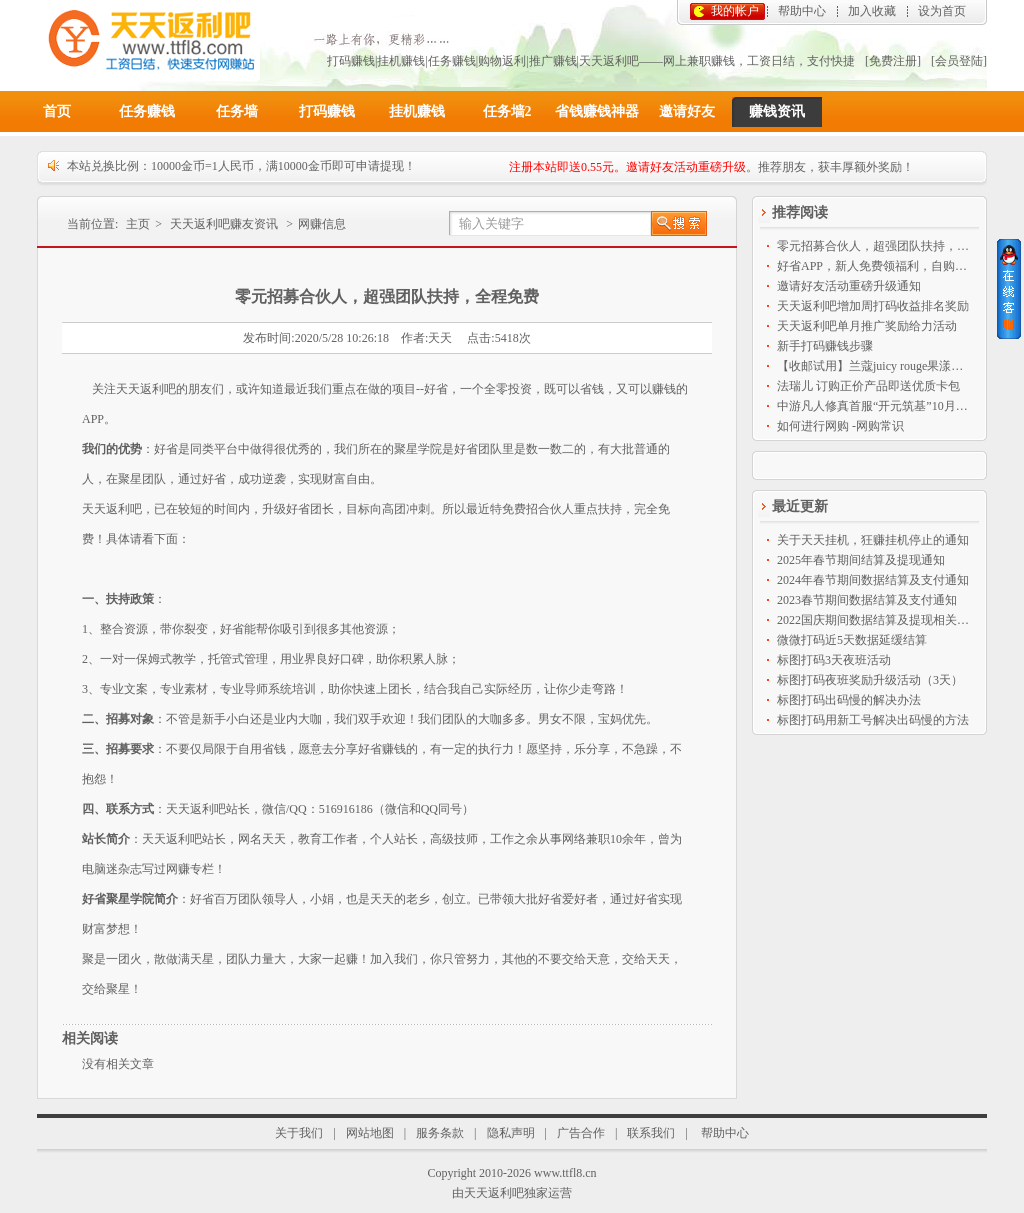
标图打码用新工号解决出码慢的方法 (873, 720)
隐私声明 (511, 1133)
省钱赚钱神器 (597, 111)
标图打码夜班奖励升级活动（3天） (870, 680)
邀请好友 (687, 111)
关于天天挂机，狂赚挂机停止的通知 (873, 540)
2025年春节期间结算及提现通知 (861, 560)
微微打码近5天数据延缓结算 (852, 640)
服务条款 (440, 1133)
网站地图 (370, 1133)
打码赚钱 (327, 111)
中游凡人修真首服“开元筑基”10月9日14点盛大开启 (874, 406)
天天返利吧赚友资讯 (224, 224)
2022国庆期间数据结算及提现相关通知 (874, 620)
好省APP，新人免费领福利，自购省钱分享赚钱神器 (874, 266)
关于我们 (299, 1133)
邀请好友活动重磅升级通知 (849, 286)
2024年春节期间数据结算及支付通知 (873, 580)
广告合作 (581, 1133)
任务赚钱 (147, 111)
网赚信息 (322, 224)
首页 (57, 111)
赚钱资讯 (777, 111)
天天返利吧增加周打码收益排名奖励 (873, 306)
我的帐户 (735, 11)
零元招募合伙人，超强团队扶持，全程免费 (874, 246)
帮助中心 (802, 11)
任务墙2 (507, 111)
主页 (138, 224)
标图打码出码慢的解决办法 (849, 700)
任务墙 (237, 111)
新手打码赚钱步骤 (825, 346)
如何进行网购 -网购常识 (840, 426)
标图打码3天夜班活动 (834, 660)
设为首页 (942, 11)
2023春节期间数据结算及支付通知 (867, 600)
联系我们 (651, 1133)
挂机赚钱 (417, 111)
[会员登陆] (959, 61)
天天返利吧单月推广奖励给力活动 (867, 326)
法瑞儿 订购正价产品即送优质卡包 (868, 386)
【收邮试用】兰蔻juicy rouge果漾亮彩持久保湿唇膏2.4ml (874, 366)
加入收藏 (872, 11)
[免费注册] (893, 61)
